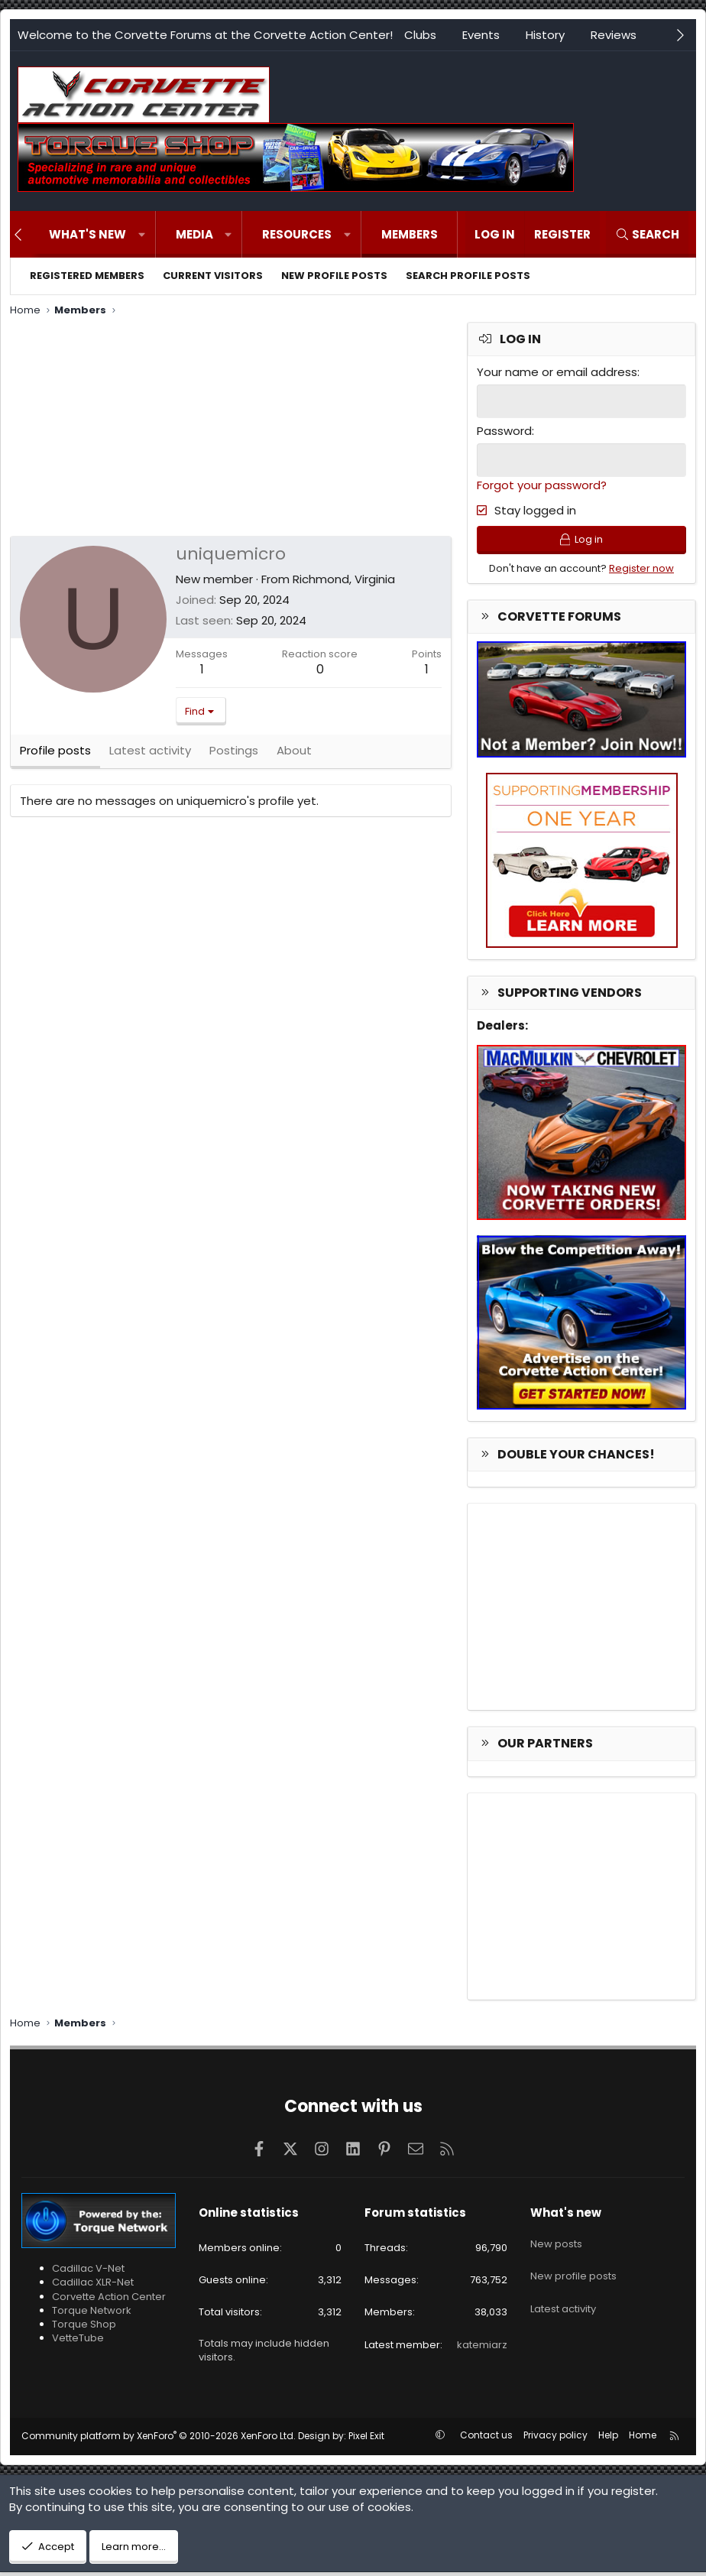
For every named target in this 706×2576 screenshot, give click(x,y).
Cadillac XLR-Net (93, 2286)
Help (608, 2438)
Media (194, 234)
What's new (87, 234)
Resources (297, 234)
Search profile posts (468, 275)
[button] (141, 234)
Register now (641, 572)
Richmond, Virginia (344, 579)
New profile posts (334, 275)
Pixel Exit (366, 2439)
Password (504, 430)
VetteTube (78, 2342)
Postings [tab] (233, 756)
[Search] (647, 234)
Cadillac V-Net (88, 2273)
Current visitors (213, 275)
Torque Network (91, 2314)
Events (481, 35)
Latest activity (563, 2298)
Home (642, 2438)
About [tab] (294, 756)
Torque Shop (84, 2328)
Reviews (613, 35)
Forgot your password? (542, 483)
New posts (556, 2243)
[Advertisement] (230, 429)
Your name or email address (557, 372)
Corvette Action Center (109, 2300)
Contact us (486, 2438)
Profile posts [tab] (55, 756)
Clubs (420, 35)
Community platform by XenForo (158, 2439)
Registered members (87, 275)
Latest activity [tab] (150, 756)
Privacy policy (555, 2438)
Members (409, 234)
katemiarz (482, 2348)
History (545, 35)
